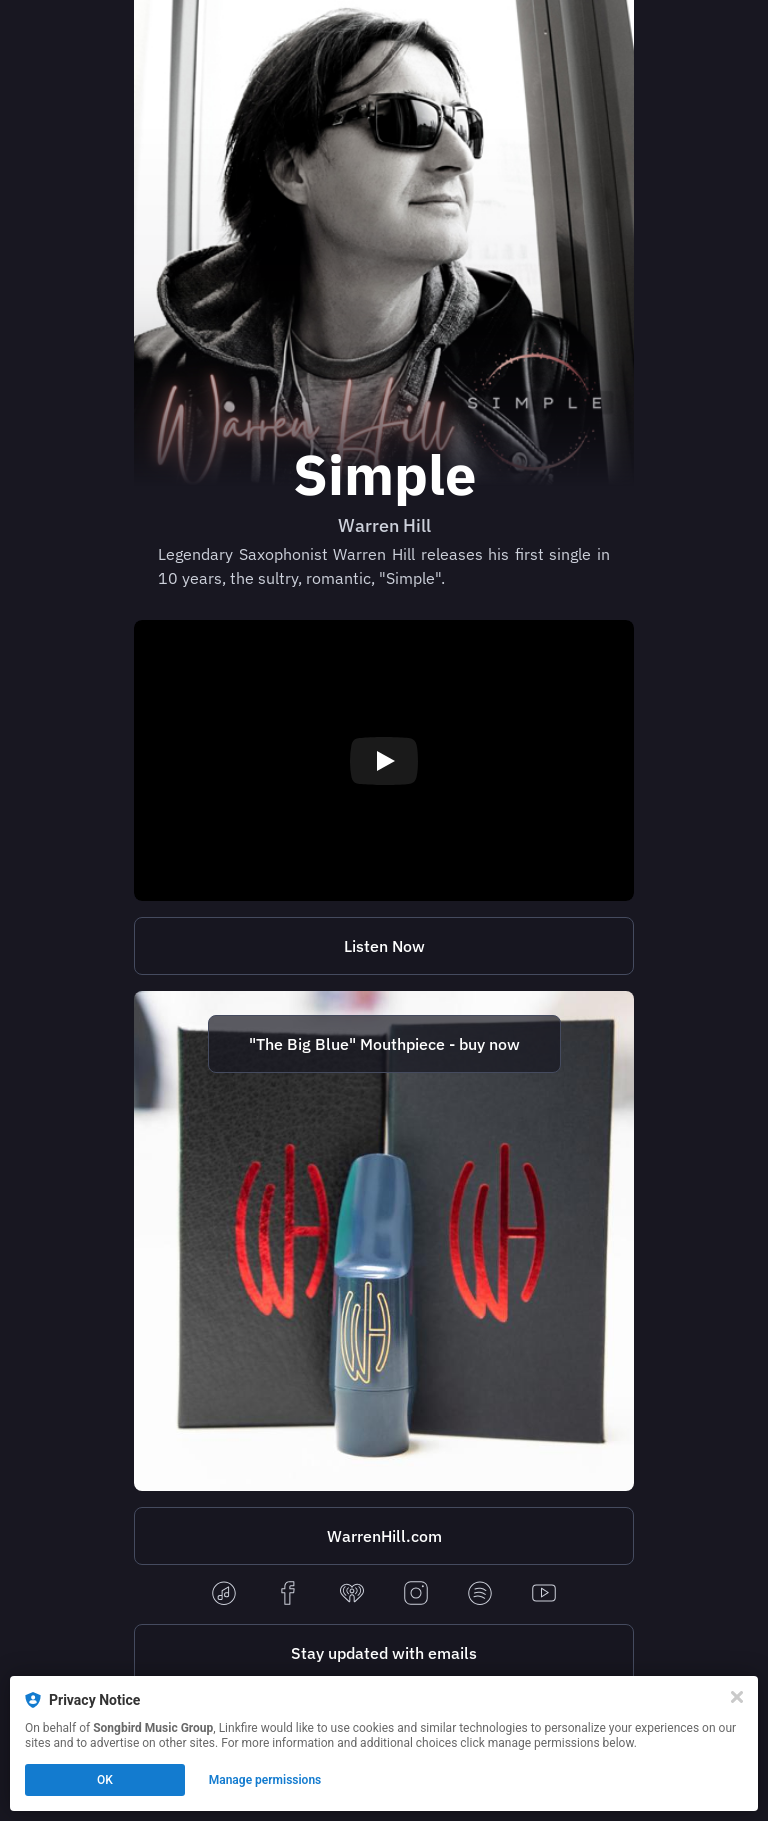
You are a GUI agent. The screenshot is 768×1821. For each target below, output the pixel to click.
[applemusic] (224, 1594)
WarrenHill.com (384, 1536)
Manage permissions (265, 1780)
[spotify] (480, 1594)
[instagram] (416, 1594)
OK (105, 1780)
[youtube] (544, 1594)
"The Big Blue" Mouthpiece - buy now (384, 1044)
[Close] (737, 1697)
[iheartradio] (352, 1594)
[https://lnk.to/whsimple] (384, 946)
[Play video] (384, 761)
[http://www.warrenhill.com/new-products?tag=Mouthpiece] (384, 1241)
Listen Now (384, 946)
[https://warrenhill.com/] (384, 1536)
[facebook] (288, 1594)
